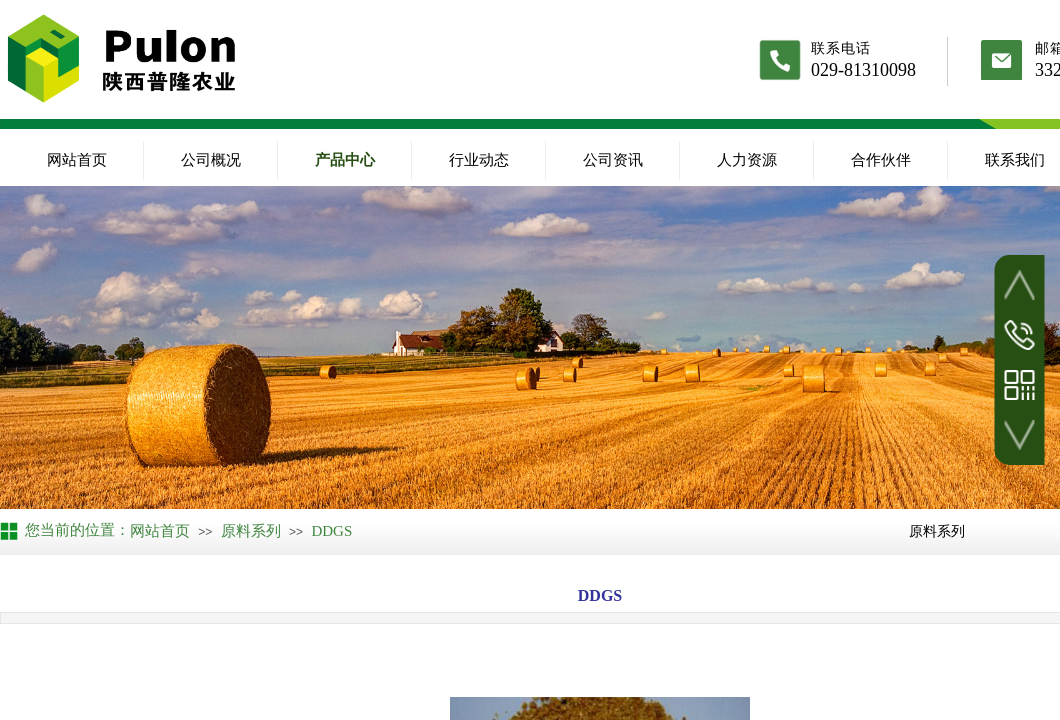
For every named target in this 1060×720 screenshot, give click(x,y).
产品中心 (345, 160)
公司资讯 (613, 160)
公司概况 (211, 160)
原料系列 (251, 531)
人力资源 (747, 160)
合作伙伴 (881, 160)
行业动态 (479, 160)
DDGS (331, 531)
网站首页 (77, 160)
